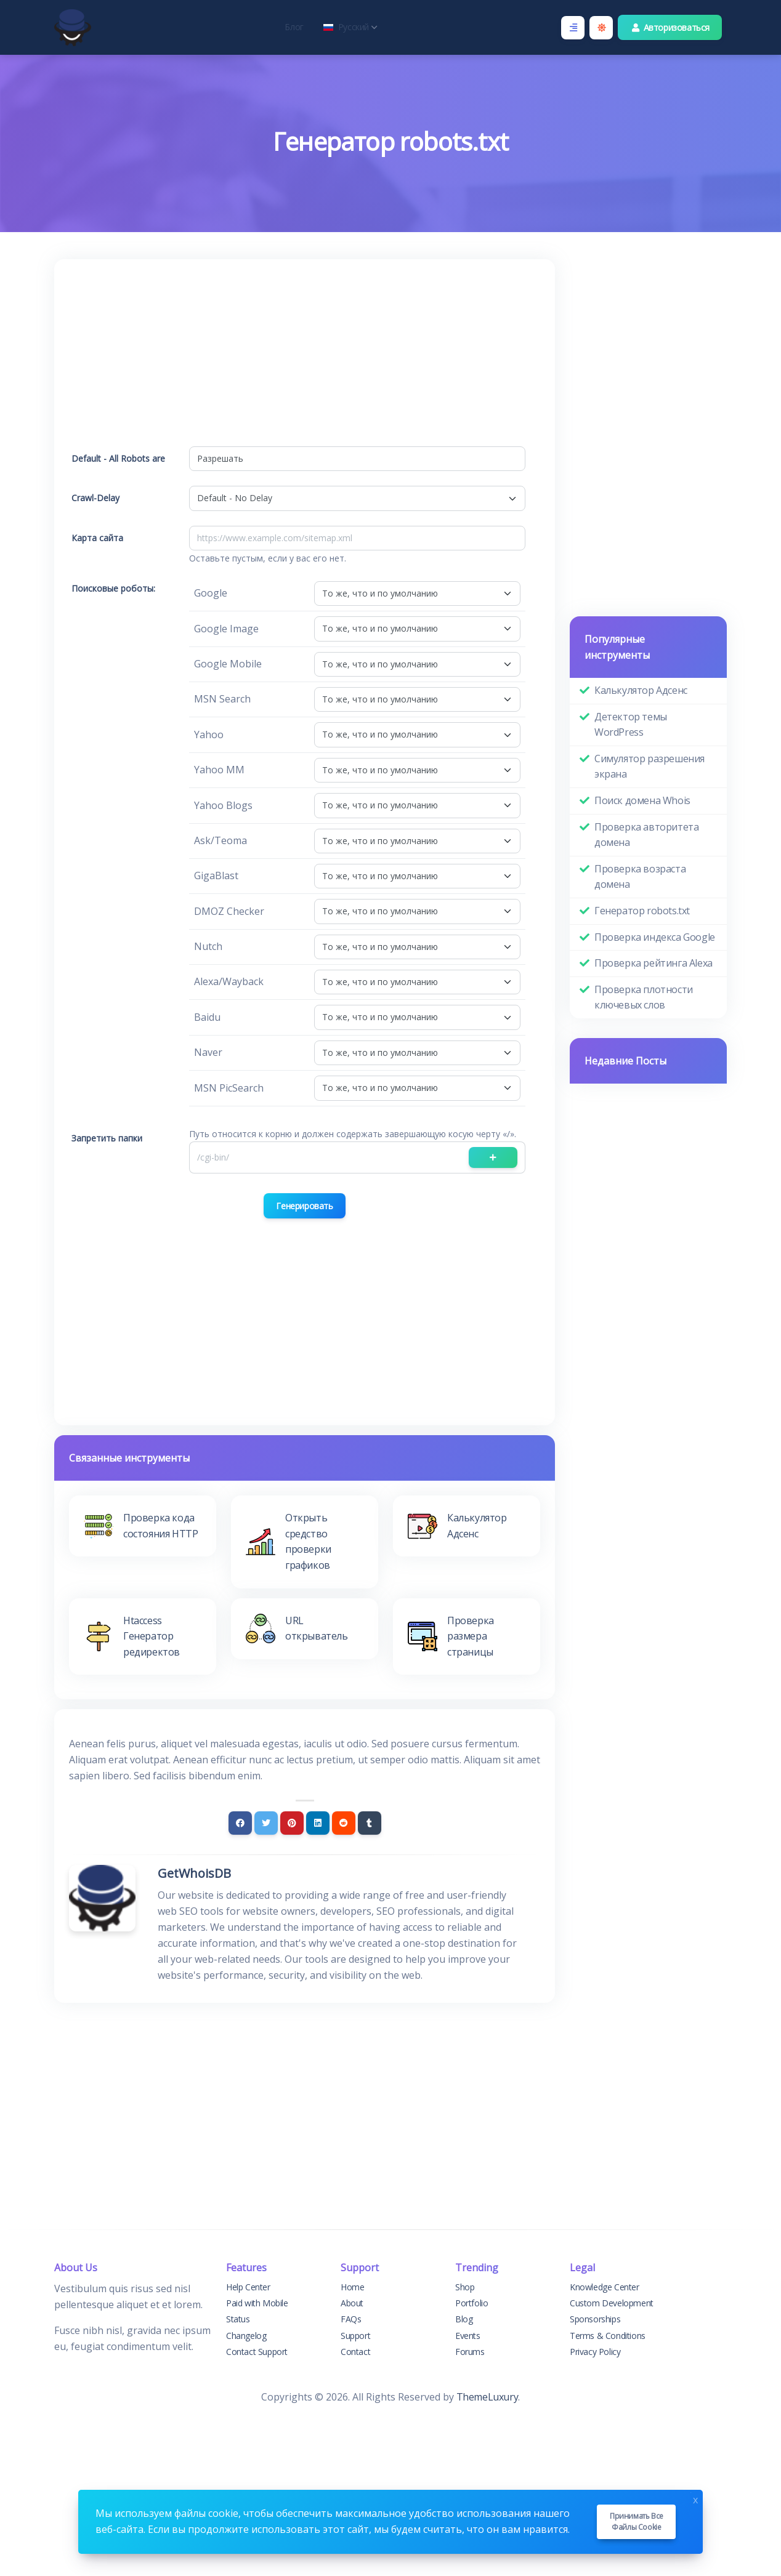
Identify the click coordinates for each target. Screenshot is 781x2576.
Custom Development (612, 2303)
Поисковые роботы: (113, 588)
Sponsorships (595, 2319)
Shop (464, 2287)
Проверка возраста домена (640, 877)
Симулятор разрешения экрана (649, 766)
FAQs (351, 2319)
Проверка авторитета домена (646, 835)
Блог (294, 27)
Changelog (246, 2335)
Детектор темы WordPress (630, 724)
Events (467, 2335)
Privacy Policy (595, 2351)
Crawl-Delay (95, 498)
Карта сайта (97, 538)
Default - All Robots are (118, 458)
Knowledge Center (604, 2287)
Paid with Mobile (257, 2303)
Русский (350, 27)
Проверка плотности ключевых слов (643, 997)
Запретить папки (106, 1138)
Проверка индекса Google (654, 937)
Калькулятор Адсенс (640, 690)
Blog (463, 2319)
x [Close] (695, 2499)
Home (352, 2287)
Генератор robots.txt (642, 910)
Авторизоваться (670, 27)
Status (238, 2319)
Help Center (248, 2287)
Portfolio (471, 2303)
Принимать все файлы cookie (636, 2521)
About (352, 2303)
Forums (470, 2351)
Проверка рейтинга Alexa (653, 963)
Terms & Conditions (607, 2335)
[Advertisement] (304, 360)
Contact (355, 2351)
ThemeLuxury (487, 2397)
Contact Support (257, 2351)
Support (355, 2335)
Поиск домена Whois (642, 800)
